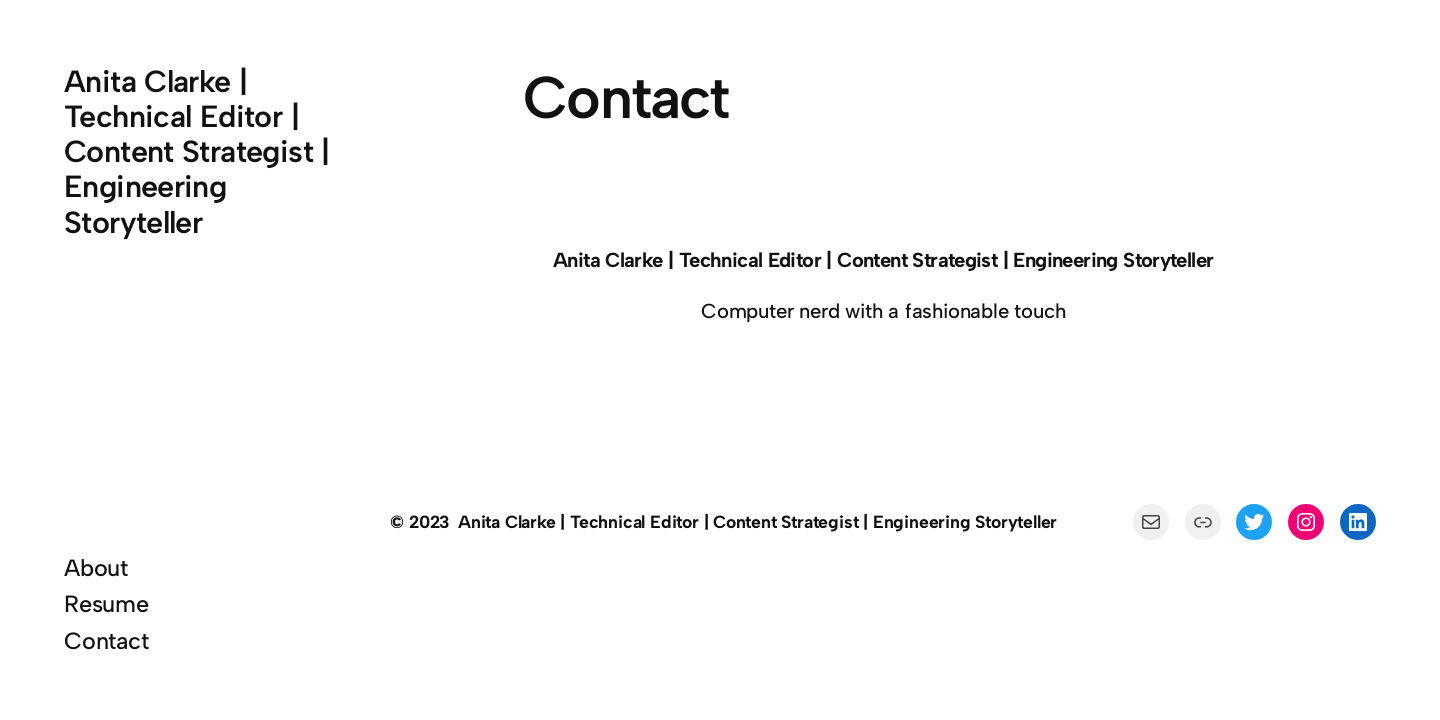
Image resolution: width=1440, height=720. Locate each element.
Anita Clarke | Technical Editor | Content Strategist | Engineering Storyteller (197, 152)
